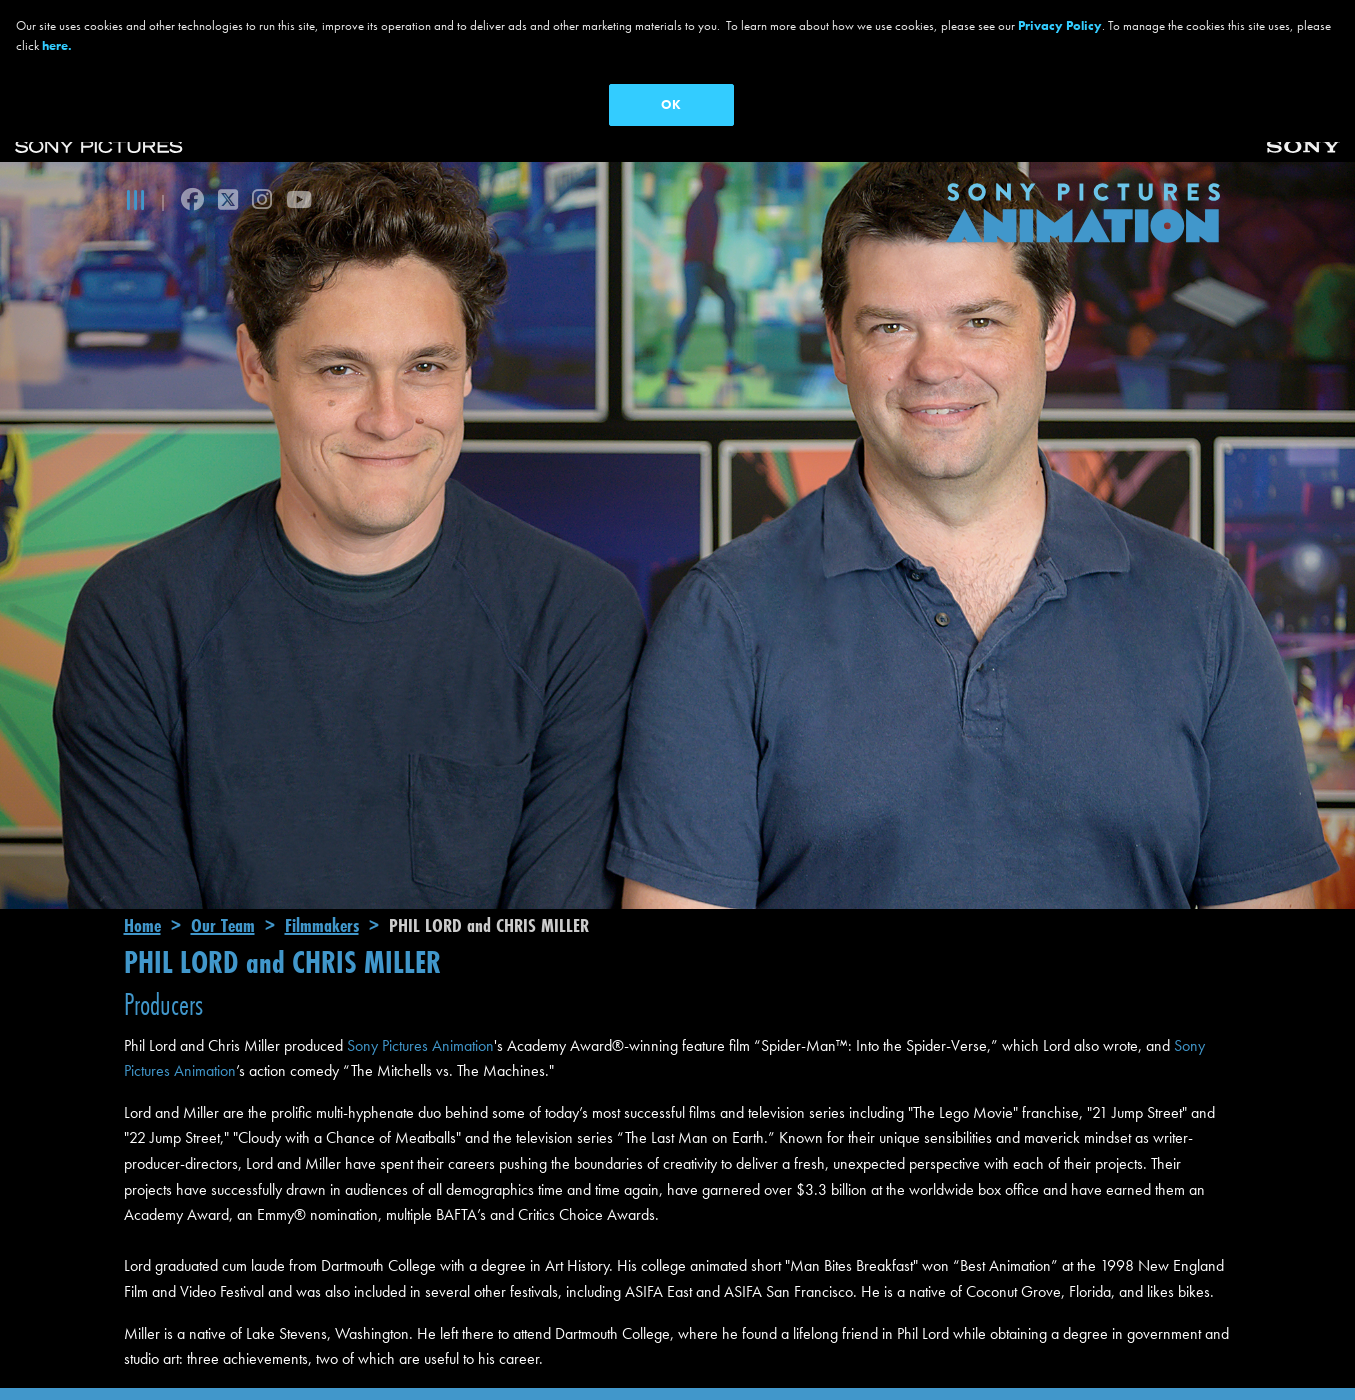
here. (57, 45)
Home (142, 894)
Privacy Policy (1060, 25)
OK (671, 104)
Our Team (223, 894)
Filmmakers (322, 894)
